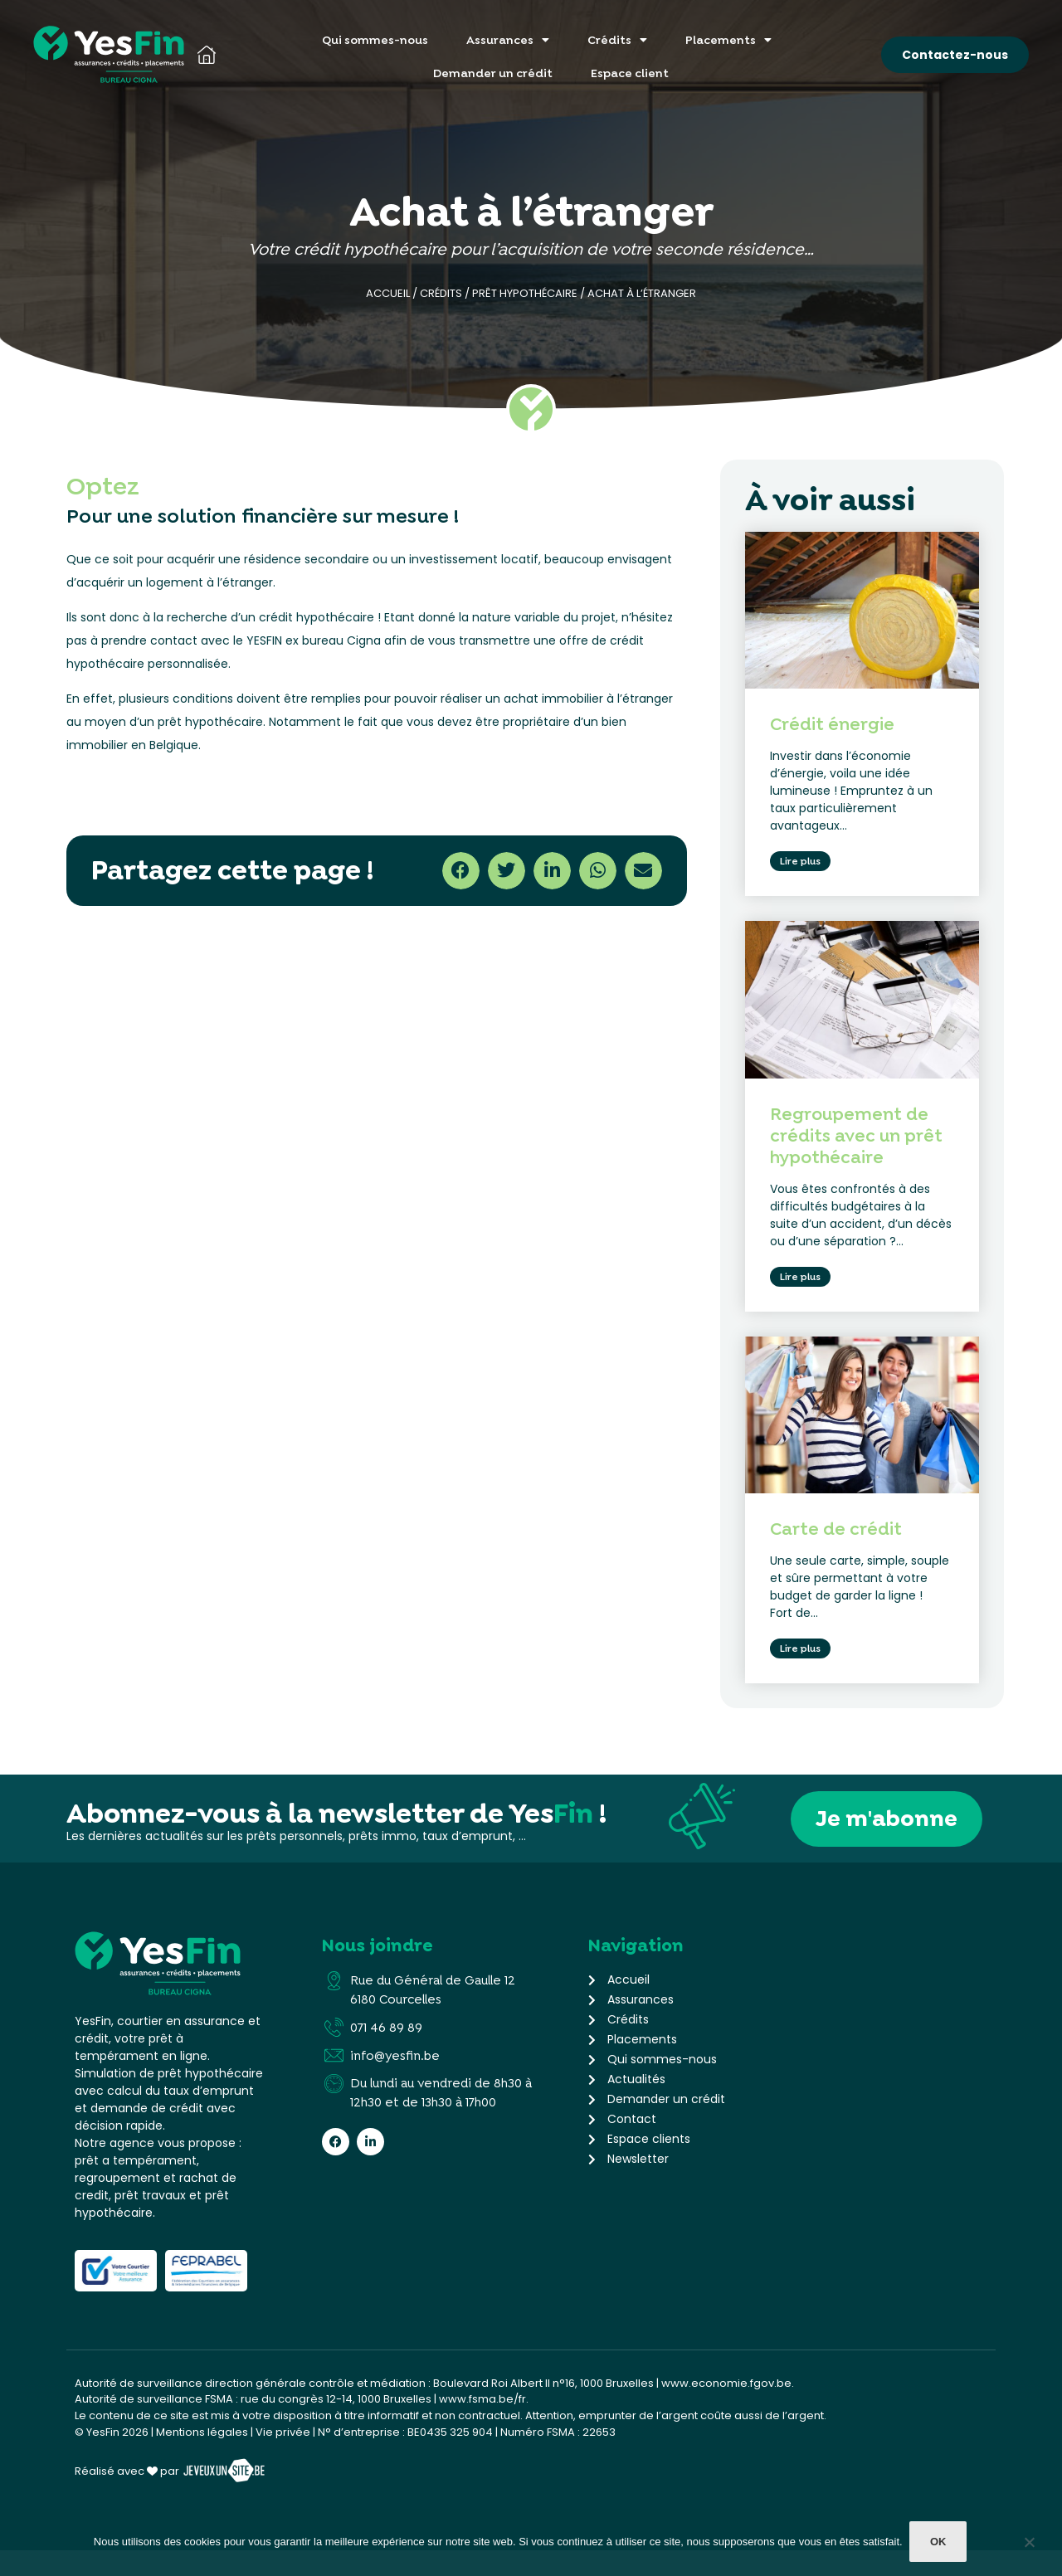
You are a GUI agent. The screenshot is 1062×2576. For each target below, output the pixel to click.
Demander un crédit (493, 73)
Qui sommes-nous (375, 39)
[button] (461, 870)
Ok (940, 2543)
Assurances (507, 40)
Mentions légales (202, 2458)
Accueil (388, 293)
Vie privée (283, 2458)
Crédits (617, 40)
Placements (728, 40)
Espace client (630, 73)
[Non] (1029, 2547)
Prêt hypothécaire (524, 293)
